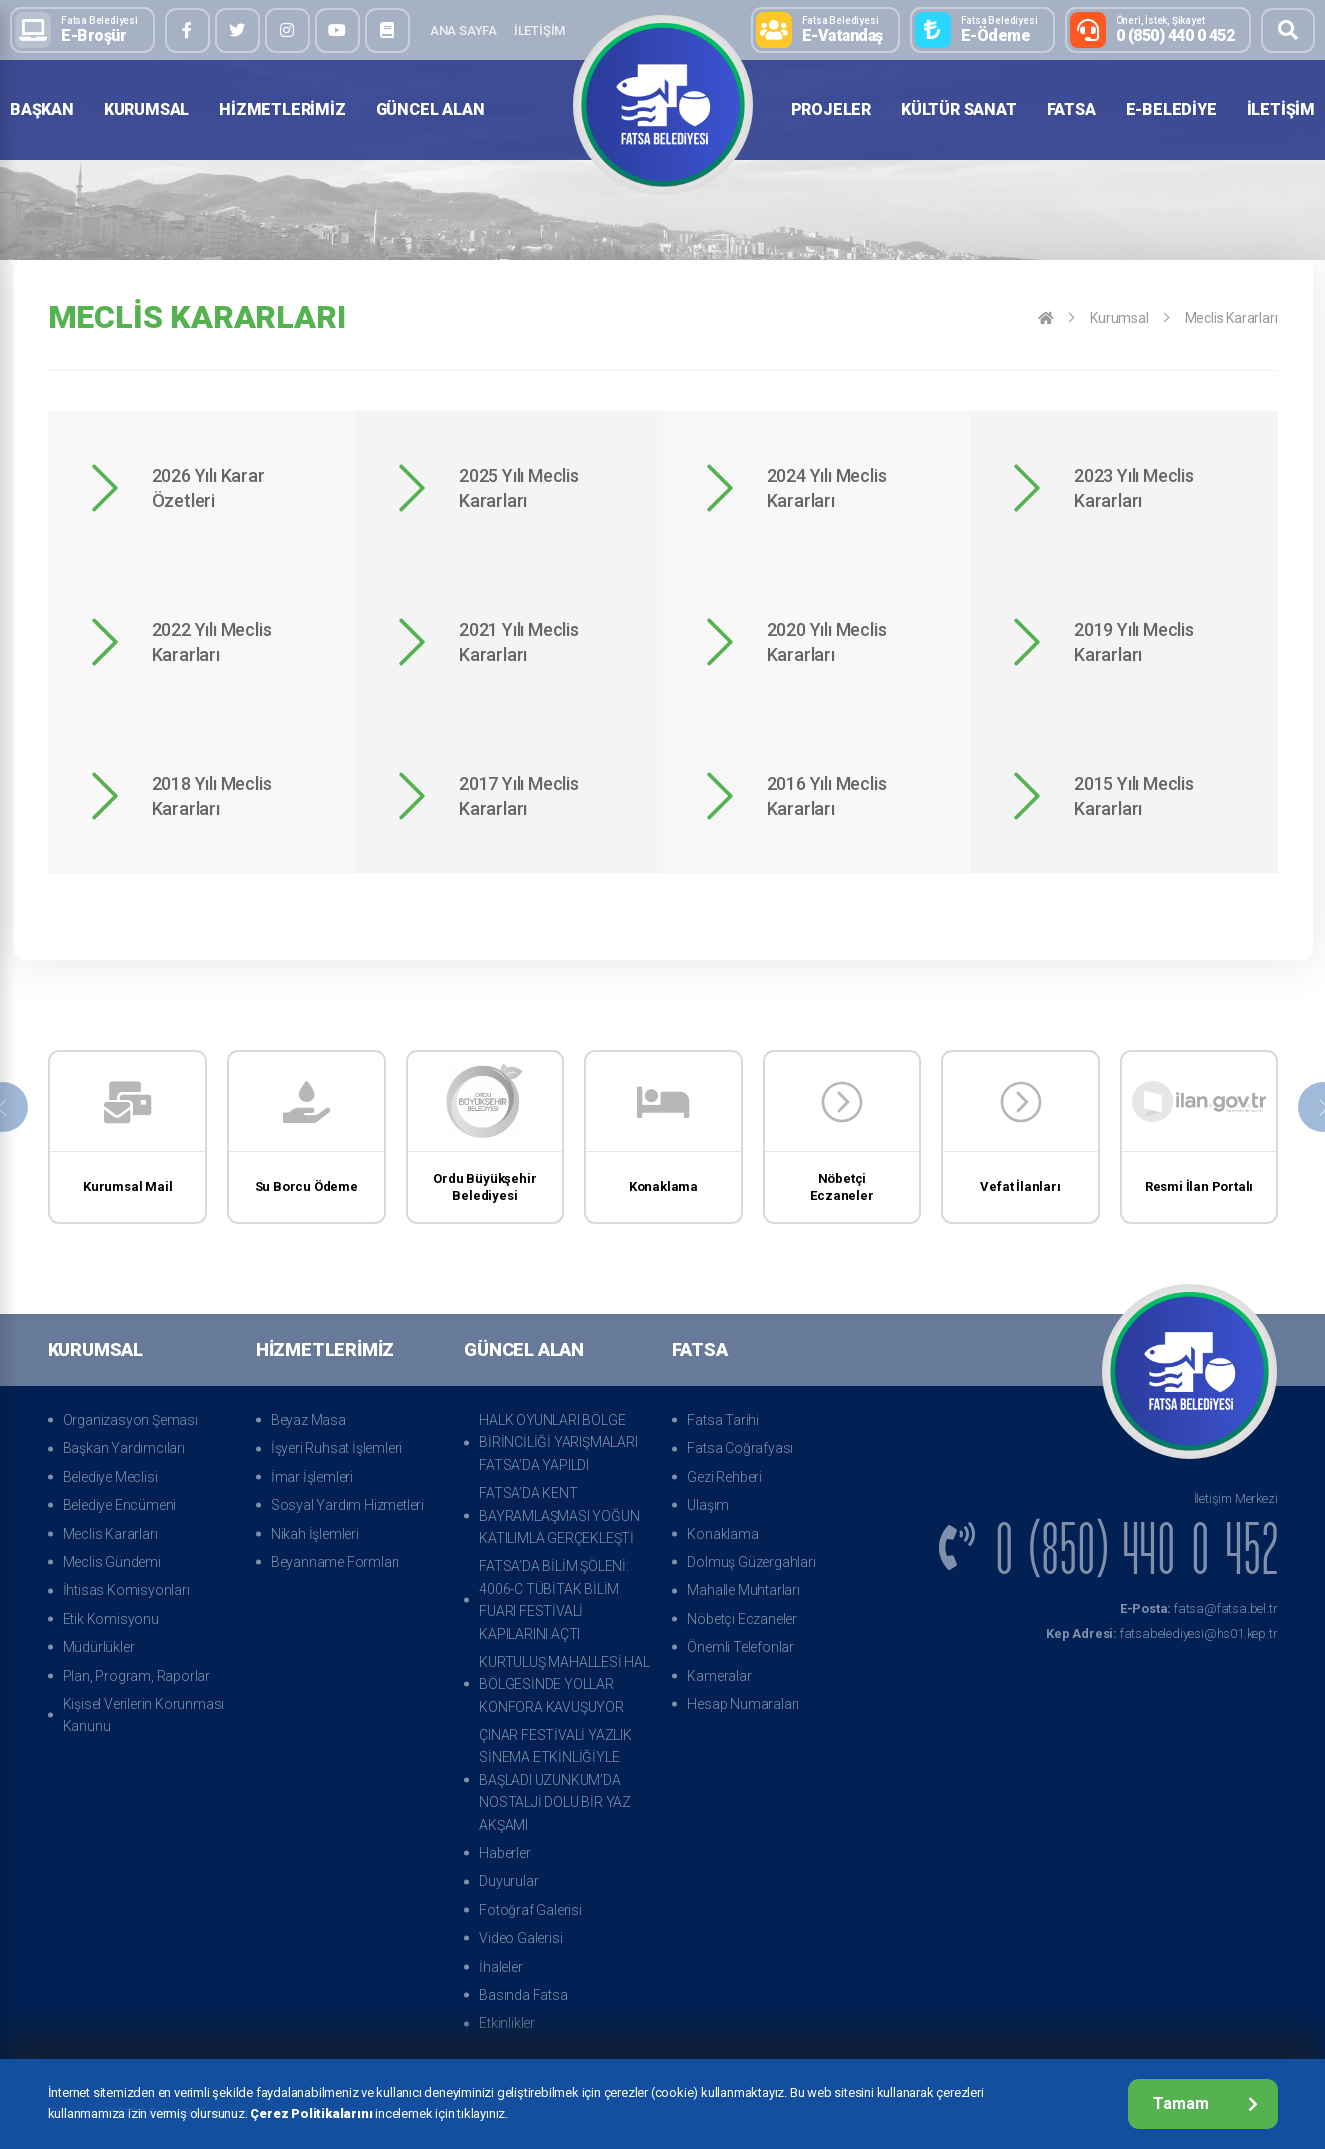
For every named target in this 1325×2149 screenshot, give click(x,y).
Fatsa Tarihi (723, 1420)
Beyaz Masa (308, 1420)
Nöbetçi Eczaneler (742, 1619)
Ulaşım (708, 1505)
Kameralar (719, 1676)
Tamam (1205, 2103)
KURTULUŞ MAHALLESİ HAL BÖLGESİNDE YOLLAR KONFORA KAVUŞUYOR (564, 1684)
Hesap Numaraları (743, 1704)
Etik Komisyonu (111, 1619)
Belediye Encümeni (120, 1505)
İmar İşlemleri (312, 1477)
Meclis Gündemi (112, 1562)
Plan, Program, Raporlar (136, 1676)
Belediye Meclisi (110, 1477)
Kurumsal (146, 109)
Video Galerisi (520, 1938)
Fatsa (1071, 109)
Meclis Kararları (1231, 318)
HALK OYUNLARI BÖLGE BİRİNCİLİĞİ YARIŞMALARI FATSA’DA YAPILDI (558, 1442)
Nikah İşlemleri (315, 1534)
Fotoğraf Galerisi (530, 1910)
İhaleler (500, 1967)
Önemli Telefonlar (740, 1647)
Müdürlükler (99, 1647)
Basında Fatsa (523, 1995)
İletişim (539, 30)
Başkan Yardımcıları (124, 1448)
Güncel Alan (430, 109)
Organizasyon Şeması (130, 1420)
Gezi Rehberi (724, 1477)
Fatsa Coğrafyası (740, 1448)
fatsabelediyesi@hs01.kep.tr (1161, 1633)
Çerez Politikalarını (311, 2113)
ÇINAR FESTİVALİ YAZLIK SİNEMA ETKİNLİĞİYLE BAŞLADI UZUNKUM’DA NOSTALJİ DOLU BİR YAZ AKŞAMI (555, 1780)
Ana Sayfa (463, 30)
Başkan (42, 109)
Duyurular (508, 1881)
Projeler (831, 109)
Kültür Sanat (959, 109)
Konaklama (722, 1534)
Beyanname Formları (335, 1562)
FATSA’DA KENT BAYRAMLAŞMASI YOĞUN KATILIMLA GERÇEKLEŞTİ (559, 1515)
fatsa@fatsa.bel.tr (1199, 1608)
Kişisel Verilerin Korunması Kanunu (144, 1715)
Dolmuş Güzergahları (751, 1562)
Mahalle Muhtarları (743, 1590)
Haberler (504, 1853)
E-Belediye (1171, 109)
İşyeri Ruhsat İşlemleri (336, 1448)
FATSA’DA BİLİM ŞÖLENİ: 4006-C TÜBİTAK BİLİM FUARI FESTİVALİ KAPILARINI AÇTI (554, 1599)
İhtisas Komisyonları (126, 1590)
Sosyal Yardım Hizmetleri (347, 1505)
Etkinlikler (507, 2023)
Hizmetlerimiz (282, 109)
